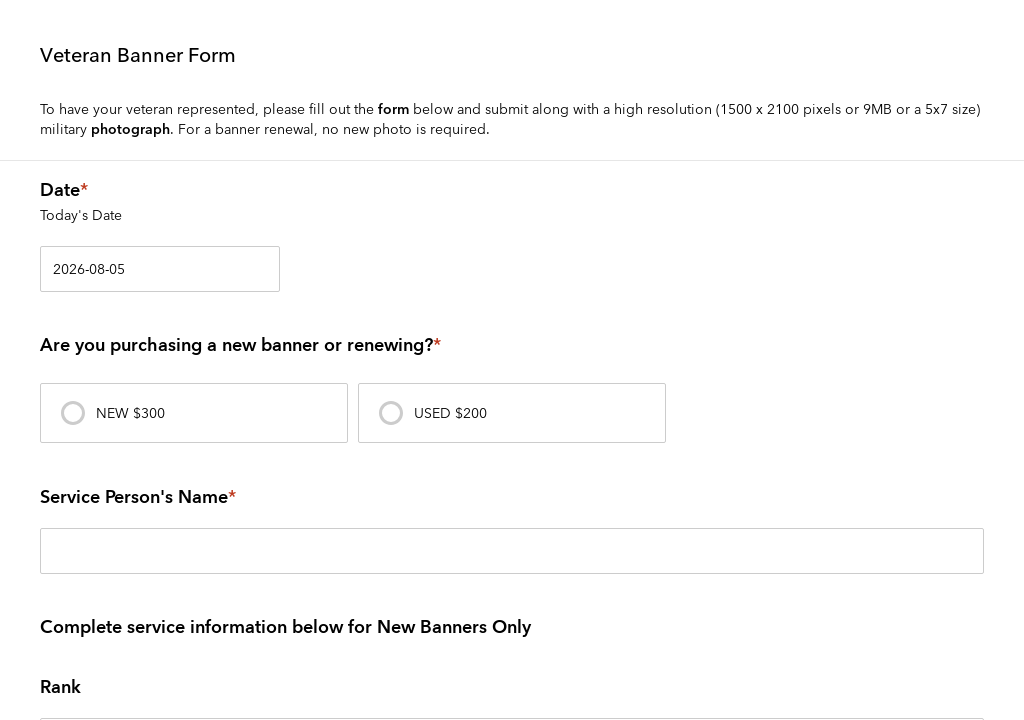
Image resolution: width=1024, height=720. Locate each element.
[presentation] (194, 413)
